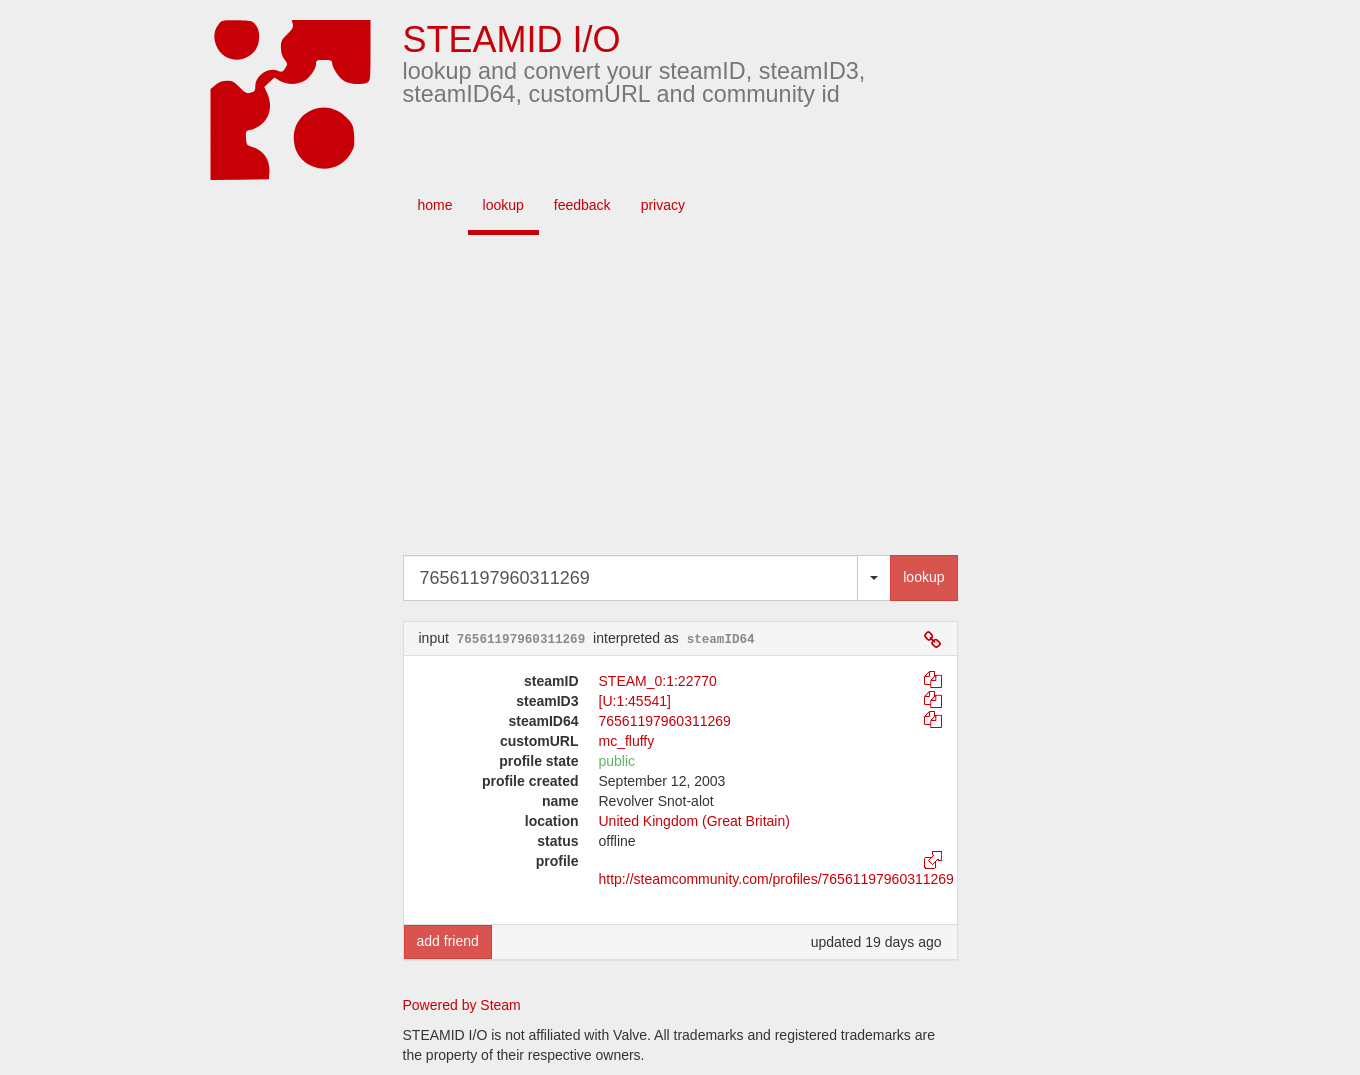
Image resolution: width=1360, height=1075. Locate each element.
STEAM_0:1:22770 (658, 681)
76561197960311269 (665, 721)
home (435, 205)
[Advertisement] (710, 395)
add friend (448, 941)
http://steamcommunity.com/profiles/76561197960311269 (776, 879)
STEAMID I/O (512, 39)
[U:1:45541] (635, 701)
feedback (582, 205)
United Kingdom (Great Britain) (694, 821)
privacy (663, 205)
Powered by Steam (462, 1005)
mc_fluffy (627, 741)
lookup (503, 205)
